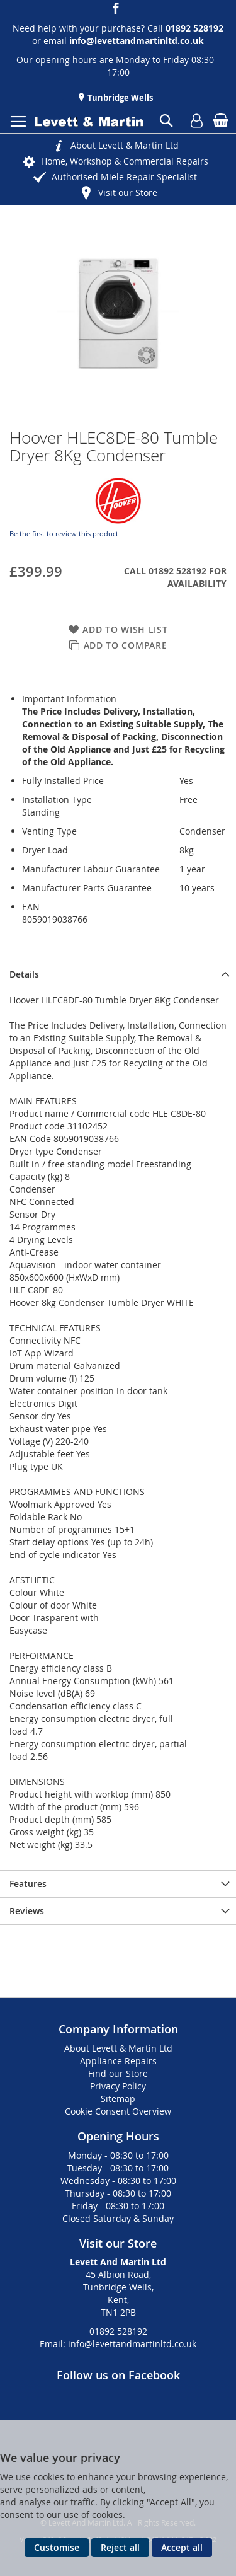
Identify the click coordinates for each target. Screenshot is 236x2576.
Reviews (26, 1911)
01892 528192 (118, 2331)
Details (24, 974)
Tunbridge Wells (119, 97)
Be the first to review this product (63, 533)
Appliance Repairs (118, 2061)
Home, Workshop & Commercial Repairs (124, 161)
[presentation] (118, 974)
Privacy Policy (118, 2086)
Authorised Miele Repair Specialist (124, 177)
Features (28, 1884)
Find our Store (118, 2073)
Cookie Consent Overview (118, 2111)
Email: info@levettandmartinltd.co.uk (118, 2344)
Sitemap (118, 2099)
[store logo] (89, 122)
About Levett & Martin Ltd (124, 145)
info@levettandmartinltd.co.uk (136, 41)
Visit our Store (127, 193)
